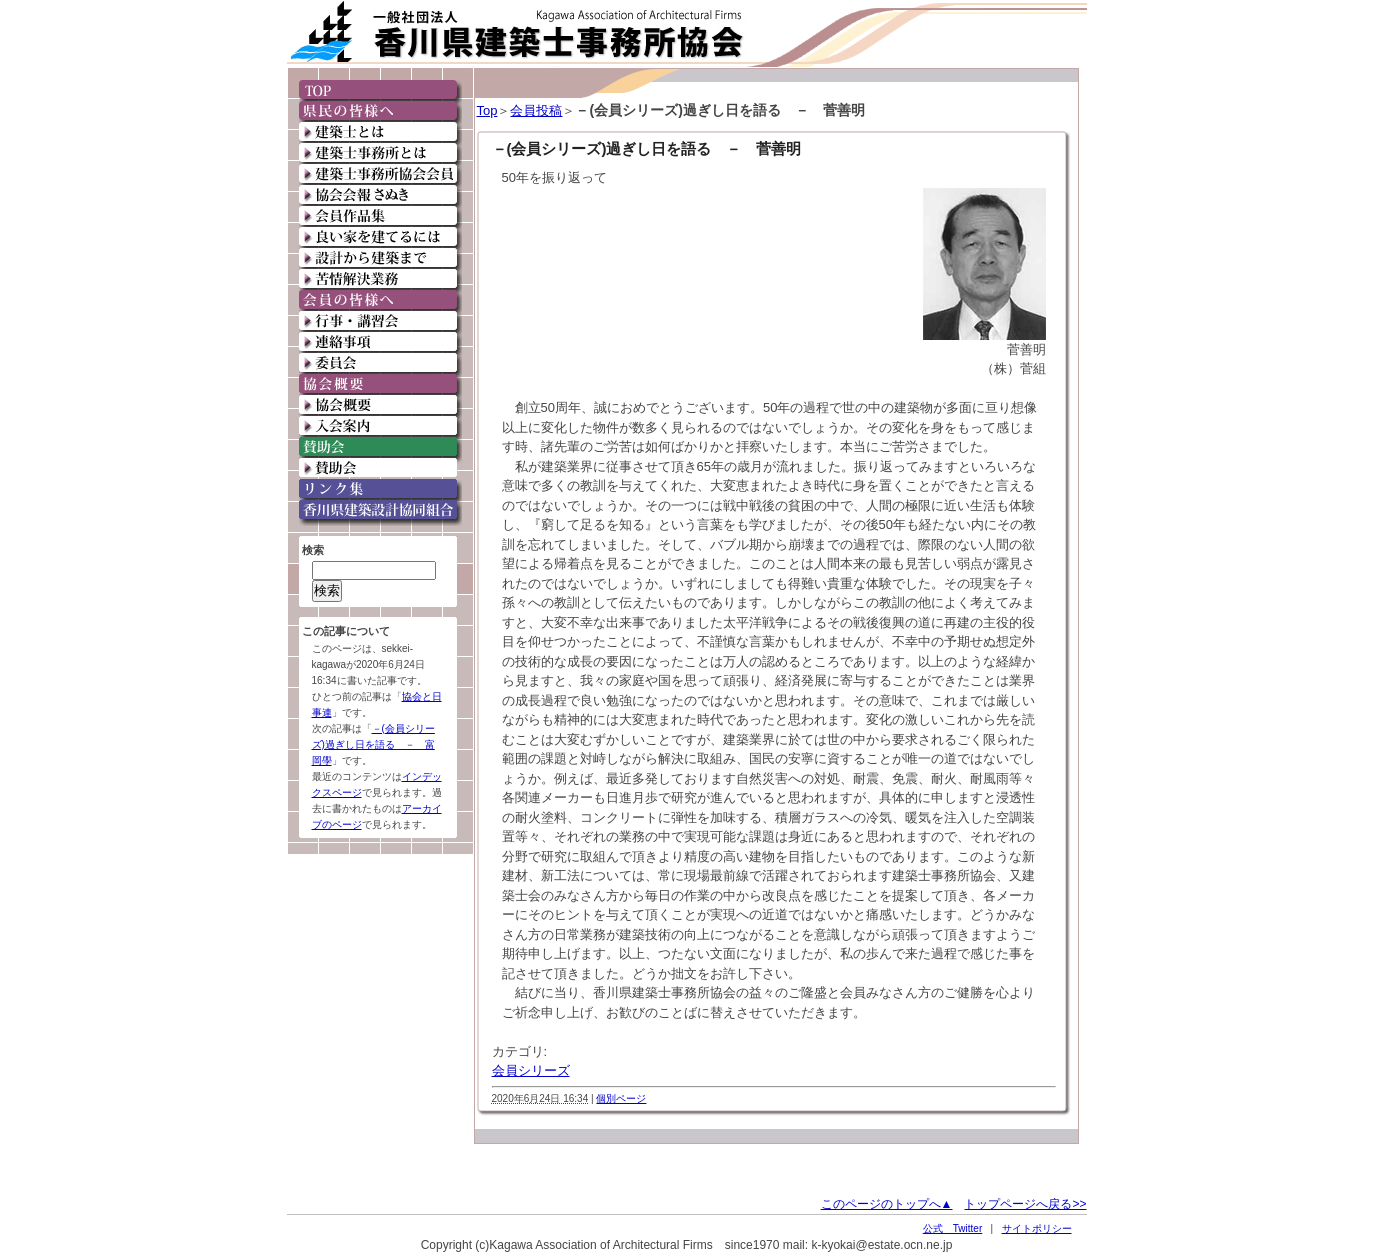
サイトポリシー (1037, 1228)
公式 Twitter (952, 1228)
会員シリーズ (531, 1070)
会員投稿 (536, 110)
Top (487, 110)
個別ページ (621, 1098)
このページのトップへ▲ (887, 1204)
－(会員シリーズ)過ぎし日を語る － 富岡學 (373, 744)
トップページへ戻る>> (1025, 1204)
